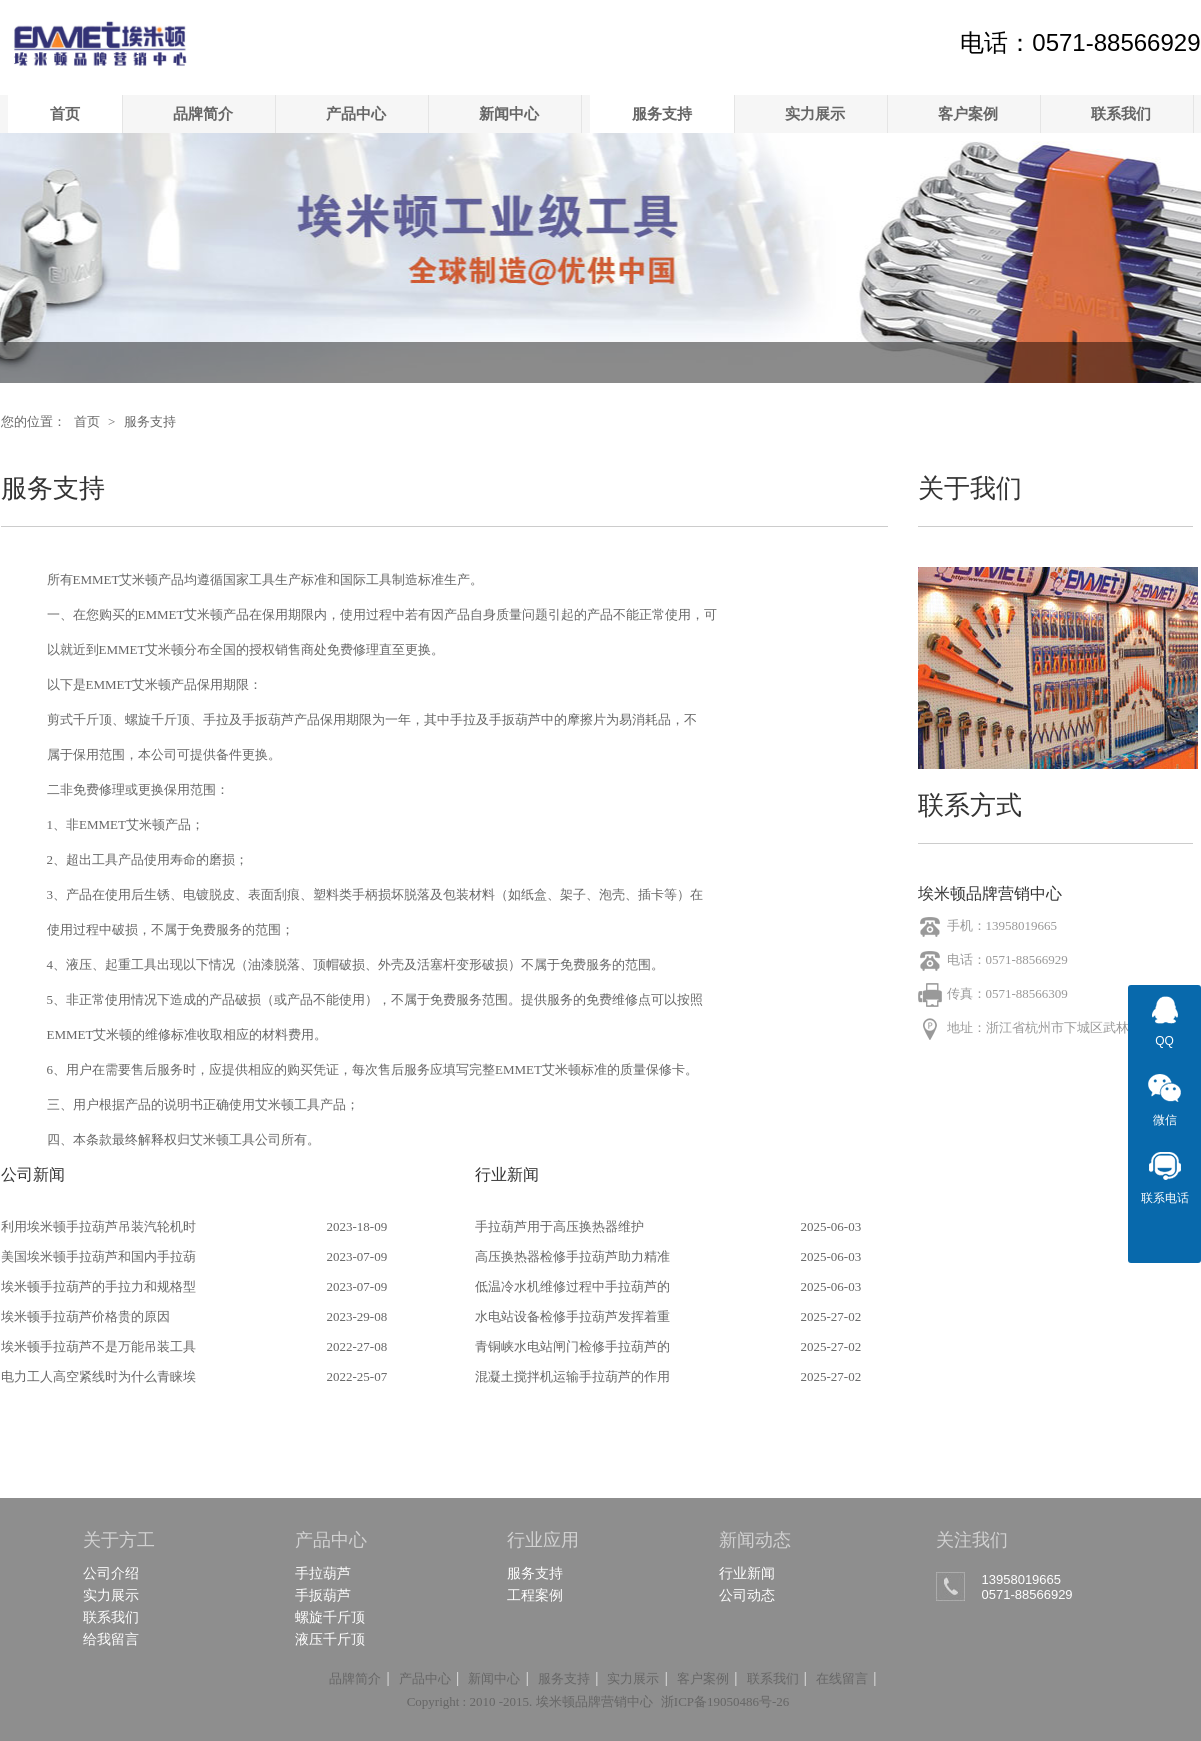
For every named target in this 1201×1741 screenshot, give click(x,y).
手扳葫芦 (323, 1595)
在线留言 (842, 1678)
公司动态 (747, 1595)
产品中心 (356, 113)
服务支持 (662, 113)
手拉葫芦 (323, 1573)
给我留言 (111, 1639)
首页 (65, 113)
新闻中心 (509, 113)
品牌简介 (203, 113)
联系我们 (1121, 113)
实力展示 (815, 113)
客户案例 (968, 113)
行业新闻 (747, 1573)
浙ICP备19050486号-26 (725, 1701)
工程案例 (535, 1595)
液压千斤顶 (330, 1639)
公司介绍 (111, 1573)
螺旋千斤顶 (330, 1617)
